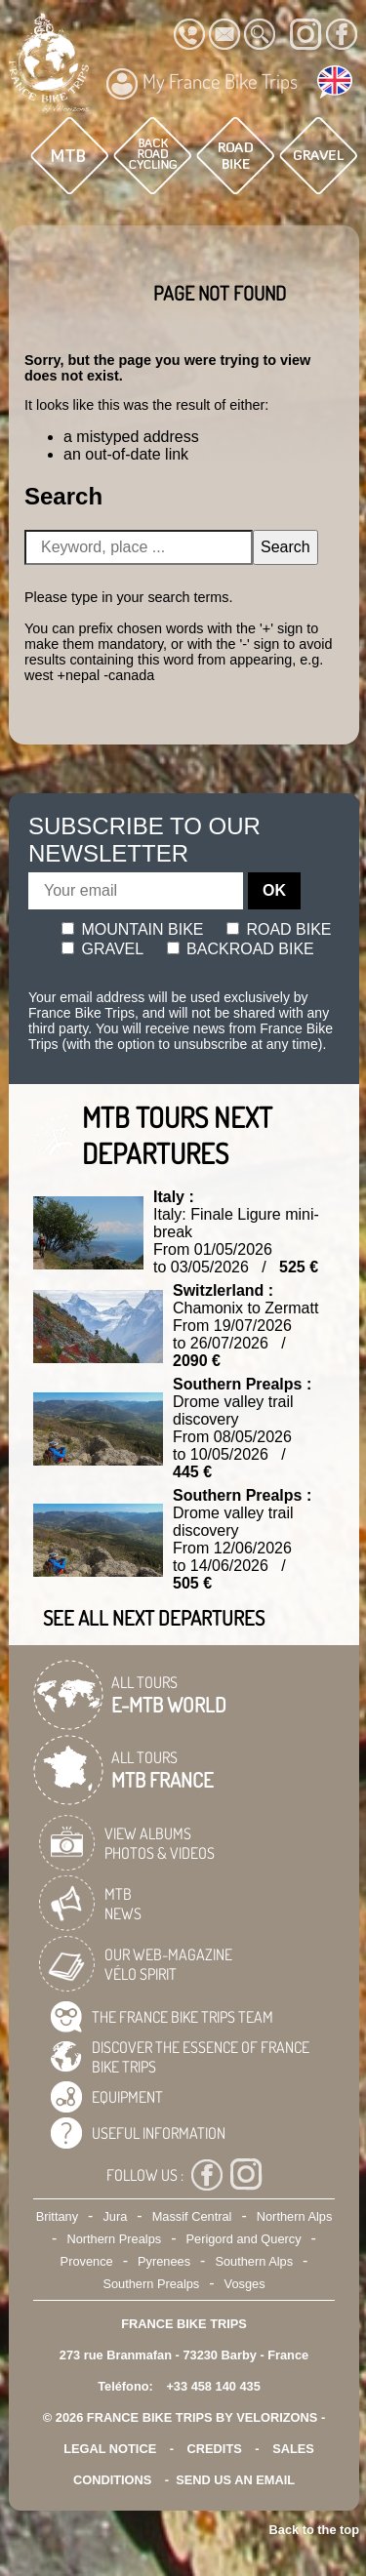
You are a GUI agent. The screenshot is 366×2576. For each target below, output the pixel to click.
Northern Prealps (113, 2239)
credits (214, 2448)
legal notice (109, 2448)
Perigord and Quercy (243, 2239)
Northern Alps (295, 2216)
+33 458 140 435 (213, 2386)
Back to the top (314, 2529)
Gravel (102, 949)
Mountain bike (132, 929)
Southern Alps (254, 2261)
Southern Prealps (150, 2283)
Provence (87, 2261)
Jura (114, 2216)
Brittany (57, 2216)
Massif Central (192, 2216)
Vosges (244, 2283)
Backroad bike (240, 949)
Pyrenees (164, 2261)
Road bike (279, 929)
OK (274, 890)
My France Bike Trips (202, 84)
